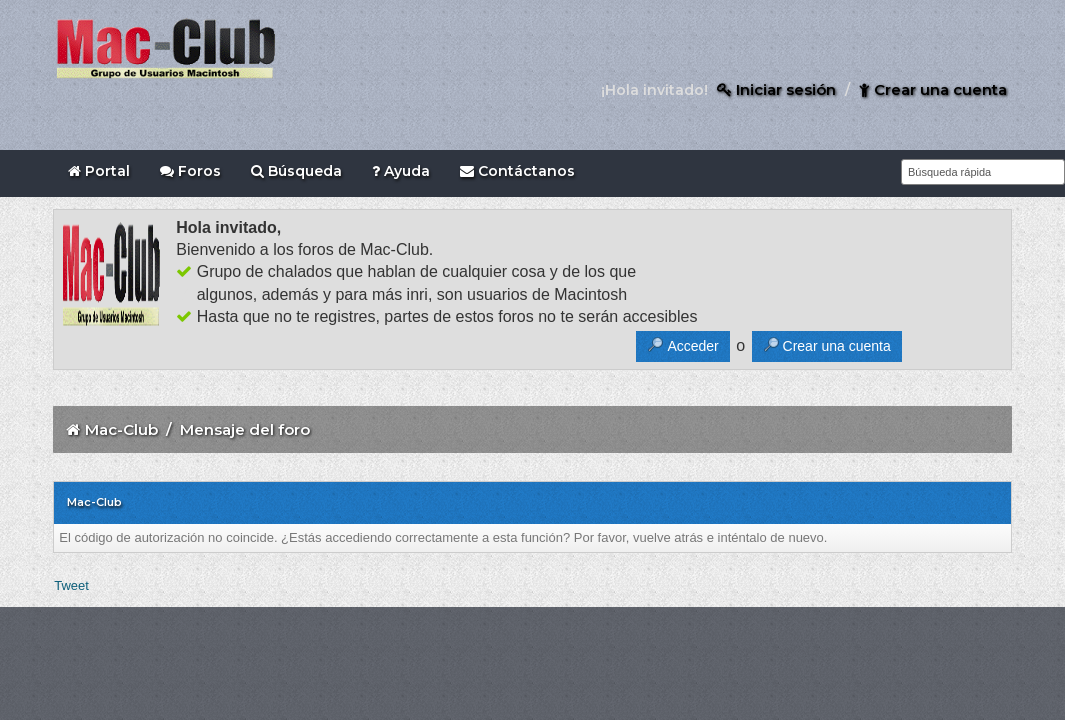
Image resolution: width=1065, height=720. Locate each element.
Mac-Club (121, 429)
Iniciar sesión (776, 89)
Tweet (71, 585)
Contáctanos (517, 171)
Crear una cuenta (933, 89)
